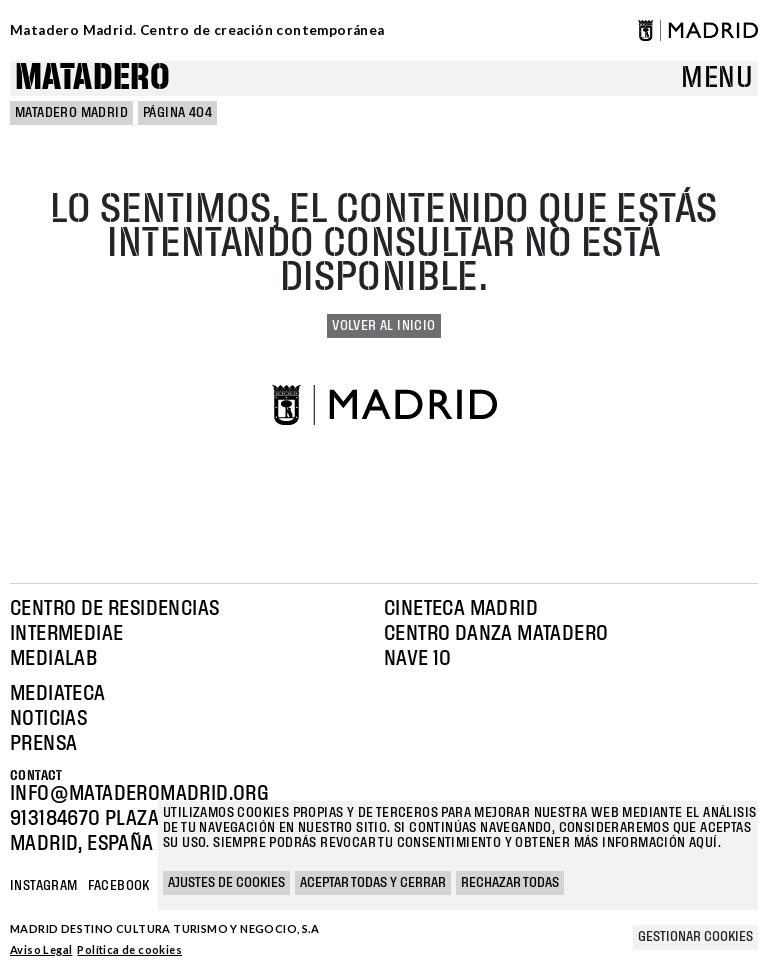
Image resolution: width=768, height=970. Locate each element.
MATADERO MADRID (71, 113)
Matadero (92, 78)
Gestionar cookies (695, 937)
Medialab (53, 659)
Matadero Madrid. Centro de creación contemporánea (197, 30)
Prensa (43, 744)
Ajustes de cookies (226, 883)
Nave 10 (418, 659)
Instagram (44, 886)
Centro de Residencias (114, 609)
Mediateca (58, 694)
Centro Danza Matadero (496, 634)
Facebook (119, 886)
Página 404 (177, 113)
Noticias (48, 719)
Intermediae (66, 634)
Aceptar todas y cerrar (373, 883)
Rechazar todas (510, 883)
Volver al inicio (383, 326)
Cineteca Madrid (461, 609)
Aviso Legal (41, 949)
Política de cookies (129, 949)
